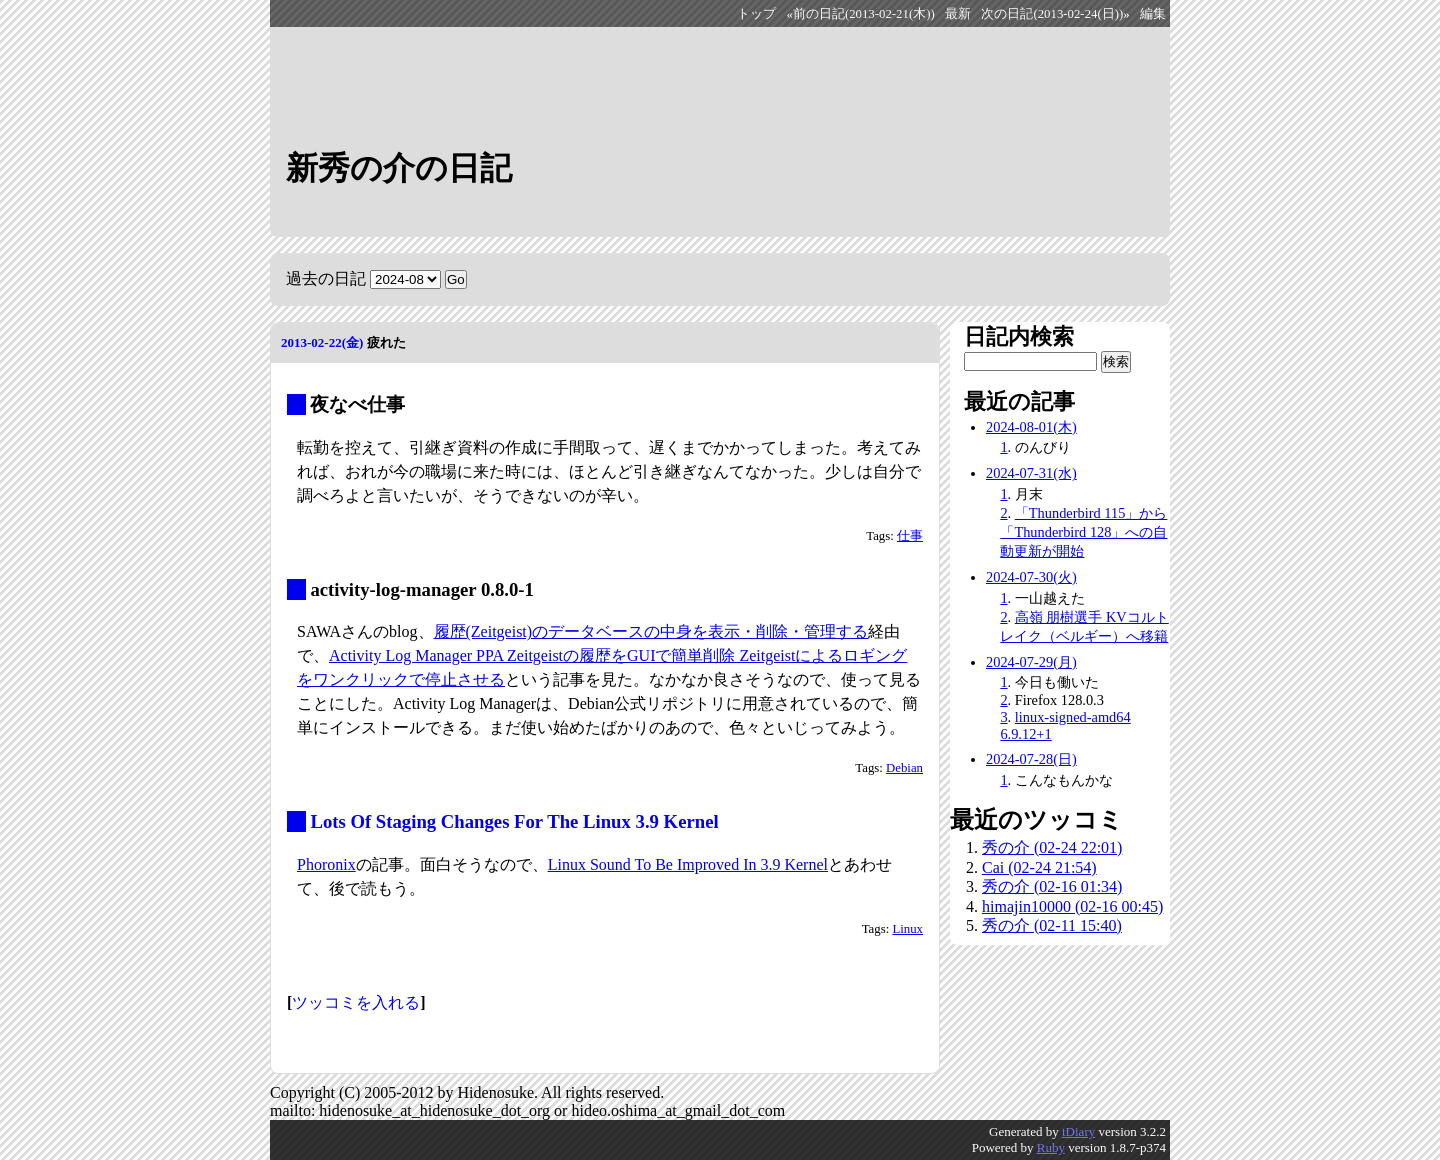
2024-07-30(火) (1031, 577)
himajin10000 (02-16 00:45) (1072, 906)
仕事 (910, 536)
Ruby (1051, 1147)
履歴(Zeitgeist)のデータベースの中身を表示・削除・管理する (651, 631)
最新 (958, 14)
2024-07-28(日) (1031, 759)
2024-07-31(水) (1031, 473)
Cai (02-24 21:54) (1039, 867)
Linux (907, 929)
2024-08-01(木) (1031, 427)
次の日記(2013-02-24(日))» (1055, 14)
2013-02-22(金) (322, 342)
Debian (904, 768)
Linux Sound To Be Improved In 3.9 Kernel (688, 864)
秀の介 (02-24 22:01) (1052, 847)
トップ (756, 14)
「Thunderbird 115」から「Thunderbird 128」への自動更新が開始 (1083, 532)
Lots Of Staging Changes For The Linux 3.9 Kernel (514, 821)
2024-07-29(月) (1031, 662)
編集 (1153, 14)
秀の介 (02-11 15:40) (1052, 925)
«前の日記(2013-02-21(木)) (861, 14)
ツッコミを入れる (356, 1002)
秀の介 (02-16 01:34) (1052, 886)
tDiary (1078, 1131)
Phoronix (326, 864)
